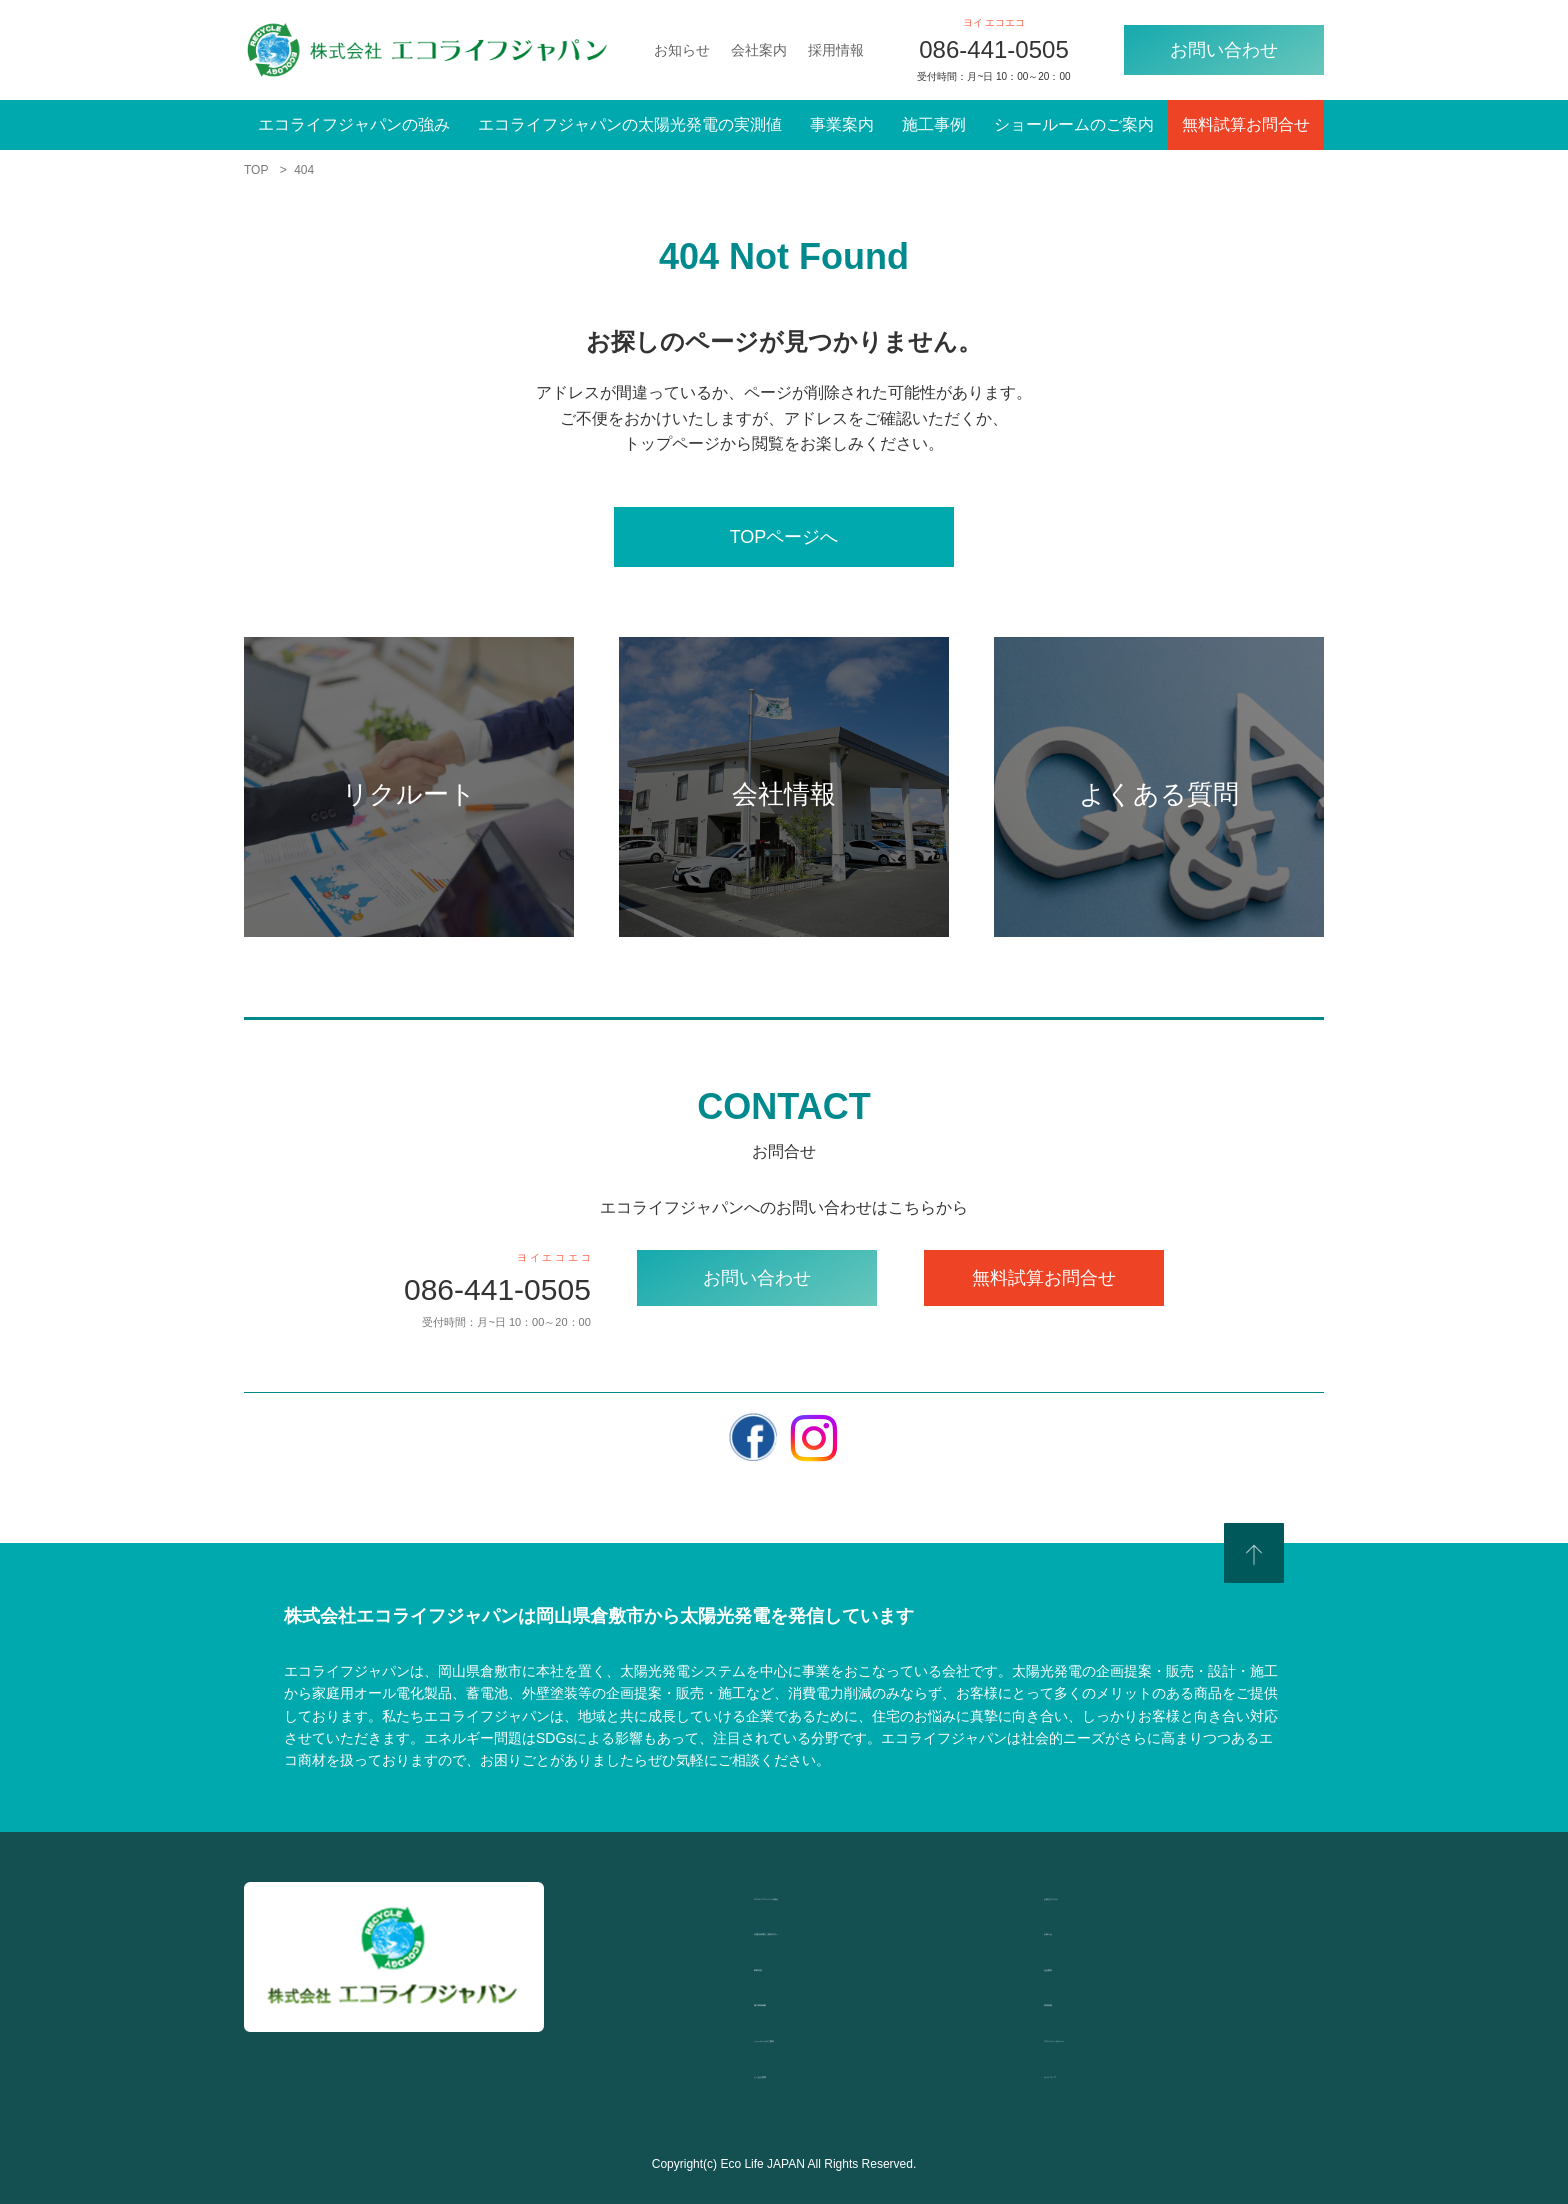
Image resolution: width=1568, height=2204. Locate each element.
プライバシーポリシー (1124, 2036)
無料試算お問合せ (1246, 124)
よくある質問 (802, 2072)
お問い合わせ (1224, 50)
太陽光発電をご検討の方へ (850, 1929)
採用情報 (836, 50)
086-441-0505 (993, 49)
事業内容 (786, 1965)
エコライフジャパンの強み (354, 124)
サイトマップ (1092, 2072)
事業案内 (842, 124)
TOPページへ (784, 537)
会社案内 (759, 50)
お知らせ (682, 50)
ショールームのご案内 (1074, 124)
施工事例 (934, 124)
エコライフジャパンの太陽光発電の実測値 (630, 124)
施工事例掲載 (802, 2000)
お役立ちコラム (1100, 1894)
